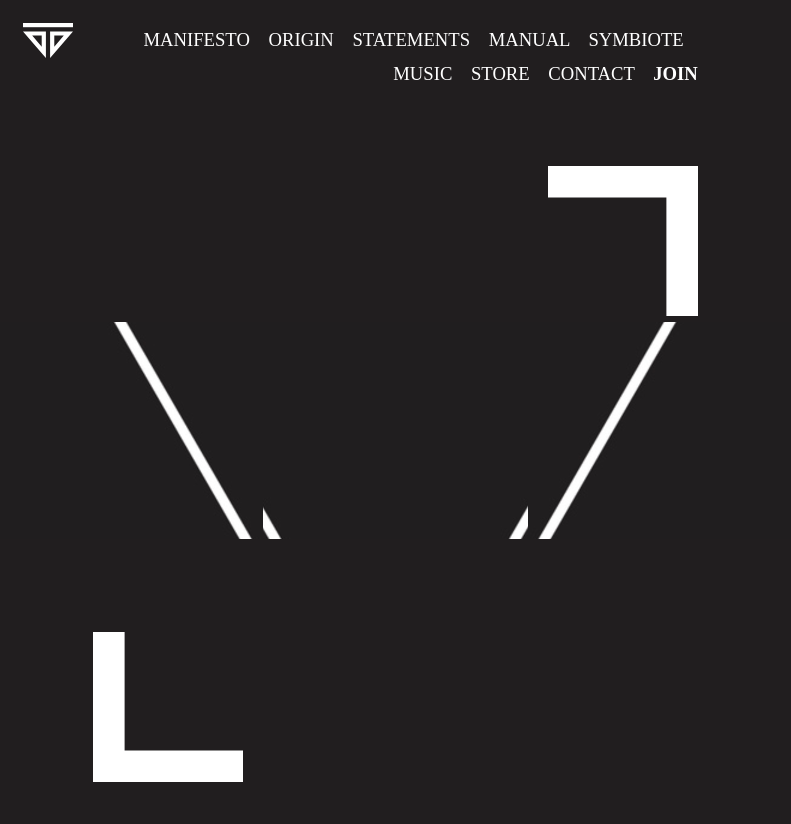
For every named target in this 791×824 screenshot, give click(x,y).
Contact (591, 73)
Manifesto (197, 39)
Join (675, 73)
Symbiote (635, 39)
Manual (529, 39)
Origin (306, 39)
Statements (411, 39)
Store (500, 73)
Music (422, 73)
